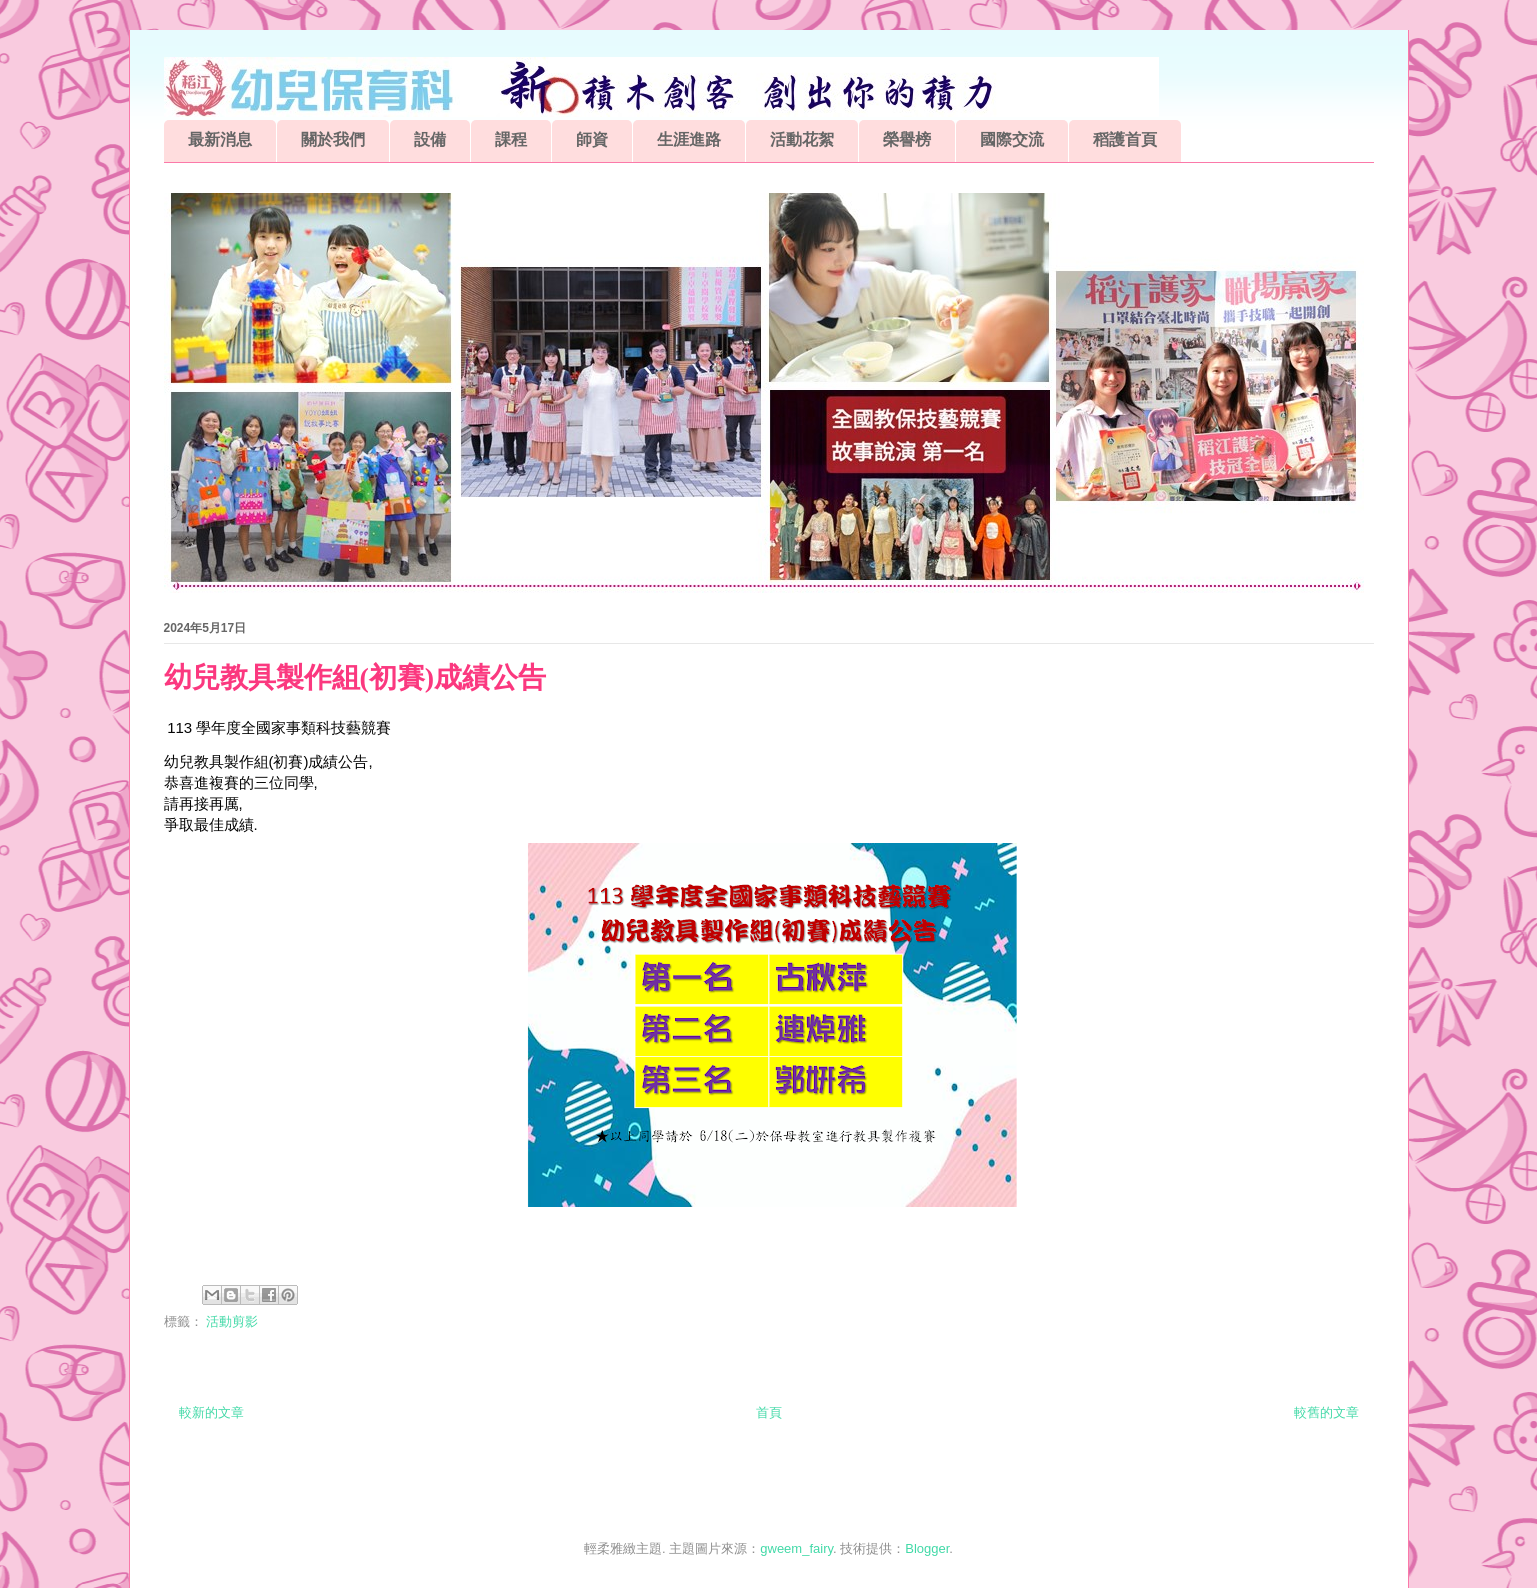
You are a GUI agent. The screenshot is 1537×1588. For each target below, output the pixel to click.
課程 (511, 139)
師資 (592, 139)
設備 (430, 139)
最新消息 (220, 139)
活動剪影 (232, 1321)
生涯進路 (689, 139)
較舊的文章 (1326, 1412)
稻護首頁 (1125, 139)
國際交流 (1012, 139)
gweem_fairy (796, 1548)
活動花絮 (802, 139)
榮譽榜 (907, 139)
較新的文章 (211, 1412)
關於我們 (333, 139)
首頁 (769, 1412)
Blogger (927, 1548)
